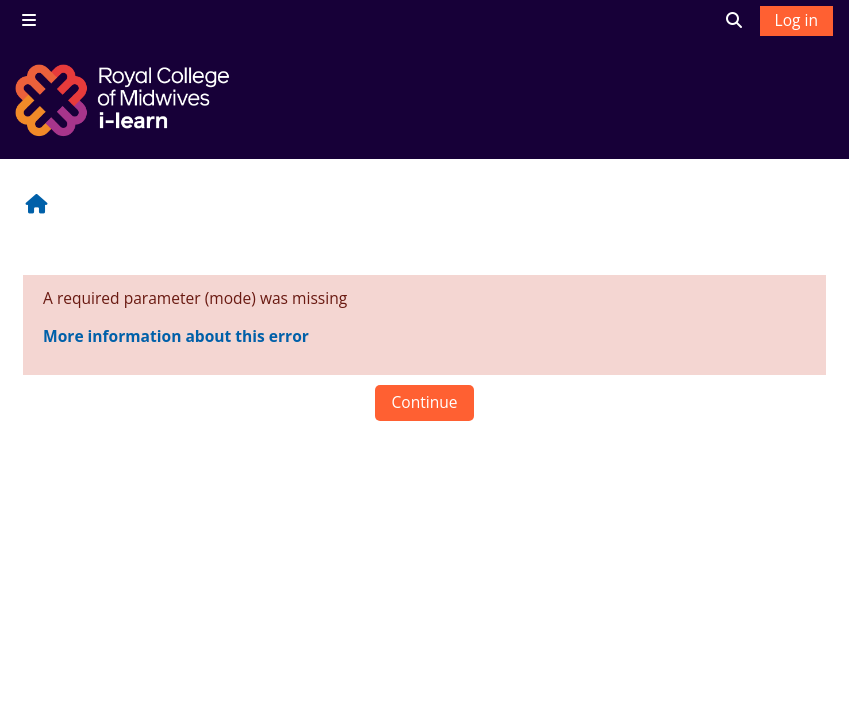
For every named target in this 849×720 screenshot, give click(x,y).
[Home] (125, 100)
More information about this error (176, 336)
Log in (796, 20)
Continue (424, 402)
